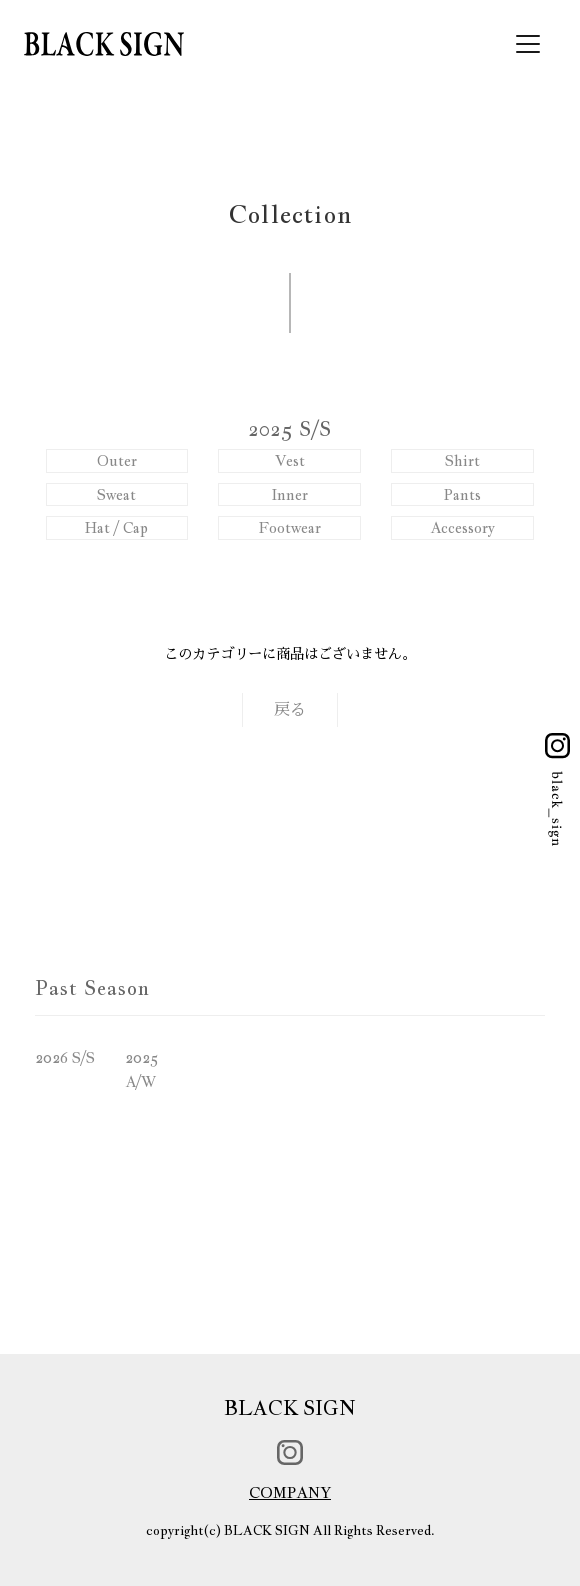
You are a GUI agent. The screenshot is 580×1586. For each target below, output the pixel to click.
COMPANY (290, 1492)
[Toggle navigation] (528, 44)
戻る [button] (290, 709)
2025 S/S (290, 429)
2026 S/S (65, 1057)
